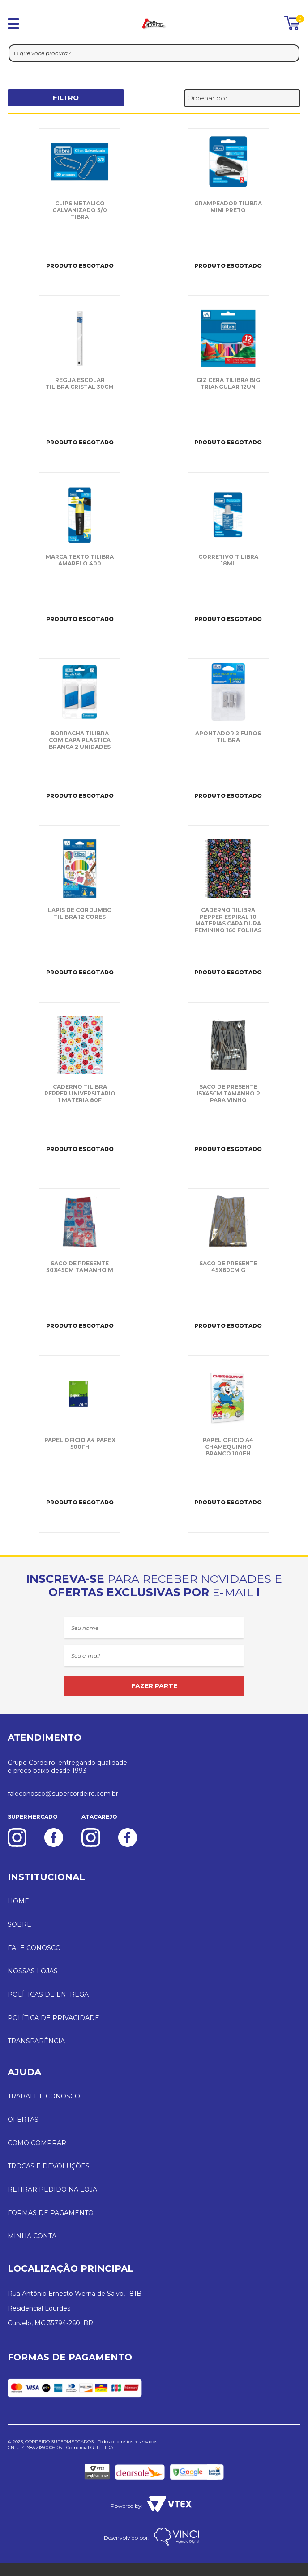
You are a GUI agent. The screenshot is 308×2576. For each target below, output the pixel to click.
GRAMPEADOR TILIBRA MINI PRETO (228, 206)
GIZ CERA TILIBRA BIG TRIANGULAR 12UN (228, 383)
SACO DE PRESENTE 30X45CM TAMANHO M (79, 1266)
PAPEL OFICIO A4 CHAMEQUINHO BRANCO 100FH (228, 1447)
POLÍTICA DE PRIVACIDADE (53, 2018)
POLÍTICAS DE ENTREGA (48, 1994)
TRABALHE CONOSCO (44, 2096)
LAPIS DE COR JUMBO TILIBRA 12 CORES (80, 913)
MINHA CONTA (32, 2236)
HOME (18, 1901)
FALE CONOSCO (34, 1948)
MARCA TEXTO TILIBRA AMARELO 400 (80, 560)
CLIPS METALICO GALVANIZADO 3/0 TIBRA (79, 210)
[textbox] (154, 53)
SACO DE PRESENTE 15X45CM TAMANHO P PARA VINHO (228, 1093)
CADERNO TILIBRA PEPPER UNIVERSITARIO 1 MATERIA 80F (80, 1093)
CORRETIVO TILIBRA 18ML (228, 560)
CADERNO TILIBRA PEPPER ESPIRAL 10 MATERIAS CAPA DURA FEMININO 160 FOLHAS (228, 920)
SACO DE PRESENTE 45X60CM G (228, 1266)
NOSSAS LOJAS (33, 1971)
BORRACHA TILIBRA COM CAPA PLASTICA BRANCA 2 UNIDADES (80, 740)
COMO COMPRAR (37, 2143)
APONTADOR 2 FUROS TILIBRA (228, 736)
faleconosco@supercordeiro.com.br (63, 1794)
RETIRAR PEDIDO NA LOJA (52, 2189)
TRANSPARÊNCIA (36, 2041)
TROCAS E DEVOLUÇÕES (49, 2166)
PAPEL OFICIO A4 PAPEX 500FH (80, 1443)
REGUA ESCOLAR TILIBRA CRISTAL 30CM (80, 383)
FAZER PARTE (154, 1686)
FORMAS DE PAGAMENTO (51, 2213)
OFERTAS (23, 2120)
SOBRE (19, 1924)
